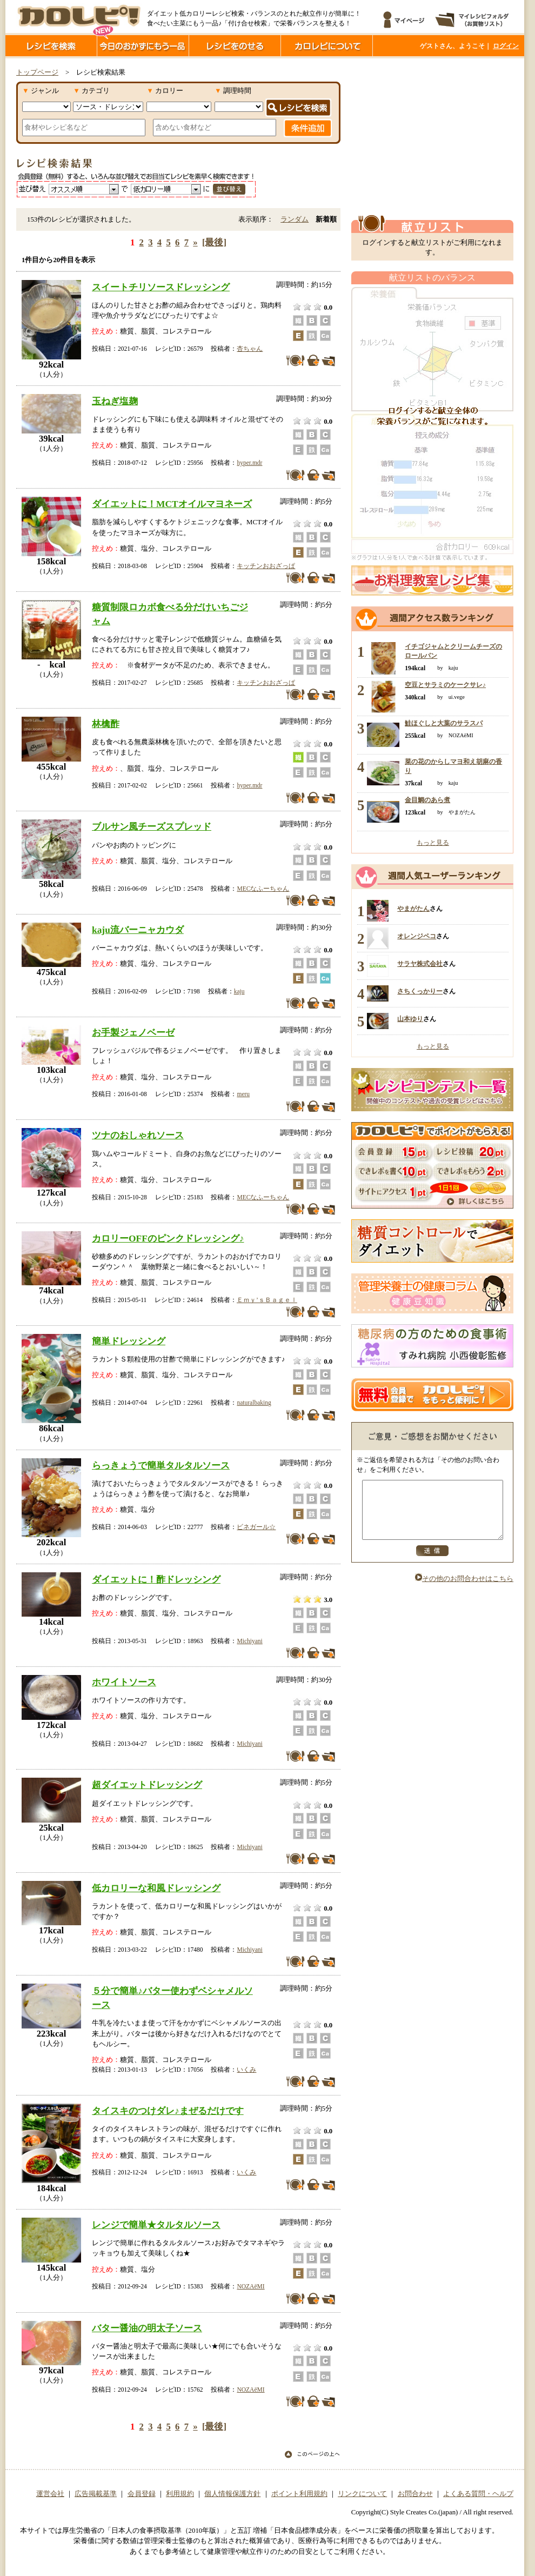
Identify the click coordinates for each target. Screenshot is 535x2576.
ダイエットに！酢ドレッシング (156, 1579)
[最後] (214, 242)
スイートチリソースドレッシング (161, 287)
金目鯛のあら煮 (427, 800)
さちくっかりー (420, 991)
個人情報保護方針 (232, 2494)
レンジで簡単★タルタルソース (156, 2224)
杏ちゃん (250, 348)
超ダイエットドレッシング (147, 1784)
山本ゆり (410, 1019)
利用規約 (180, 2494)
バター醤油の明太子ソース (147, 2328)
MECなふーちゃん (263, 888)
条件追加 (308, 128)
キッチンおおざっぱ (266, 566)
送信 (432, 1562)
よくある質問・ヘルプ (478, 2494)
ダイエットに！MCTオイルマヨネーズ (172, 503)
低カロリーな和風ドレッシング (156, 1888)
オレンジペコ (416, 936)
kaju (239, 991)
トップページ (37, 72)
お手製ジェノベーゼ (133, 1032)
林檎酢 (105, 723)
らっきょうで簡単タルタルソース (161, 1465)
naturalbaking (254, 1402)
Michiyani (249, 1641)
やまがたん (413, 908)
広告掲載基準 (96, 2494)
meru (243, 1094)
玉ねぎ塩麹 (115, 401)
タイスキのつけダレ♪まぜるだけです (168, 2110)
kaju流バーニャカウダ (138, 929)
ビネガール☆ (256, 1527)
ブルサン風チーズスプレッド (151, 826)
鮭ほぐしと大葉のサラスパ (444, 723)
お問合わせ (415, 2494)
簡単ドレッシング (128, 1341)
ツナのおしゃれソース (138, 1135)
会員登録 (142, 2494)
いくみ (246, 2069)
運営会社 (50, 2494)
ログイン (506, 46)
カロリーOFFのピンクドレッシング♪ (168, 1238)
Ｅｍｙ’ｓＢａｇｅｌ (267, 1300)
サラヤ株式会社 (420, 963)
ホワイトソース (124, 1682)
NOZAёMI (250, 2286)
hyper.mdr (249, 462)
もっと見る (433, 842)
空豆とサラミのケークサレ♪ (445, 685)
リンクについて (362, 2494)
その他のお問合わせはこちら (464, 1590)
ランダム (294, 219)
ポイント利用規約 (299, 2494)
